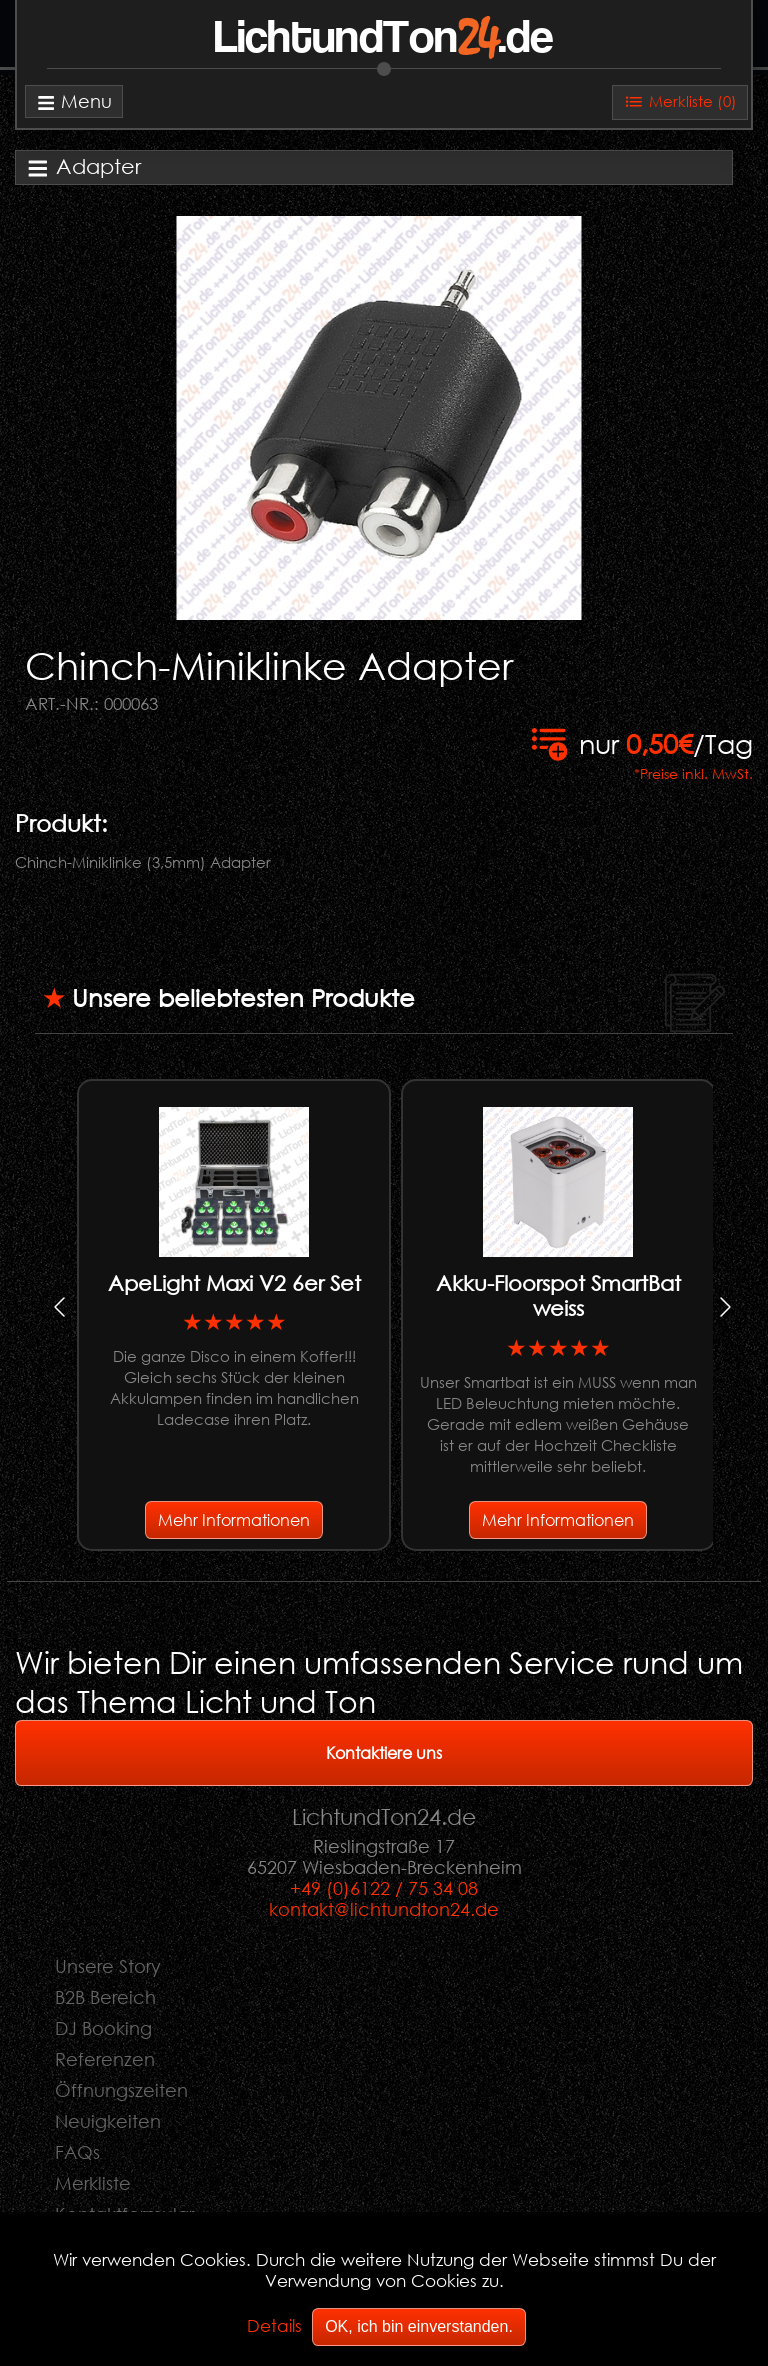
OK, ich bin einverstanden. (419, 2326)
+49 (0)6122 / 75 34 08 (384, 1888)
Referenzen (105, 2059)
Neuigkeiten (108, 2121)
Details (274, 2325)
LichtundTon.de (384, 39)
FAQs (77, 2152)
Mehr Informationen (234, 1519)
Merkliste (93, 2183)
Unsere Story (108, 1966)
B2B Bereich (105, 1997)
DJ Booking (103, 2028)
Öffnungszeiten (121, 2090)
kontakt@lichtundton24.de (384, 1909)
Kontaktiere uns (384, 1752)
